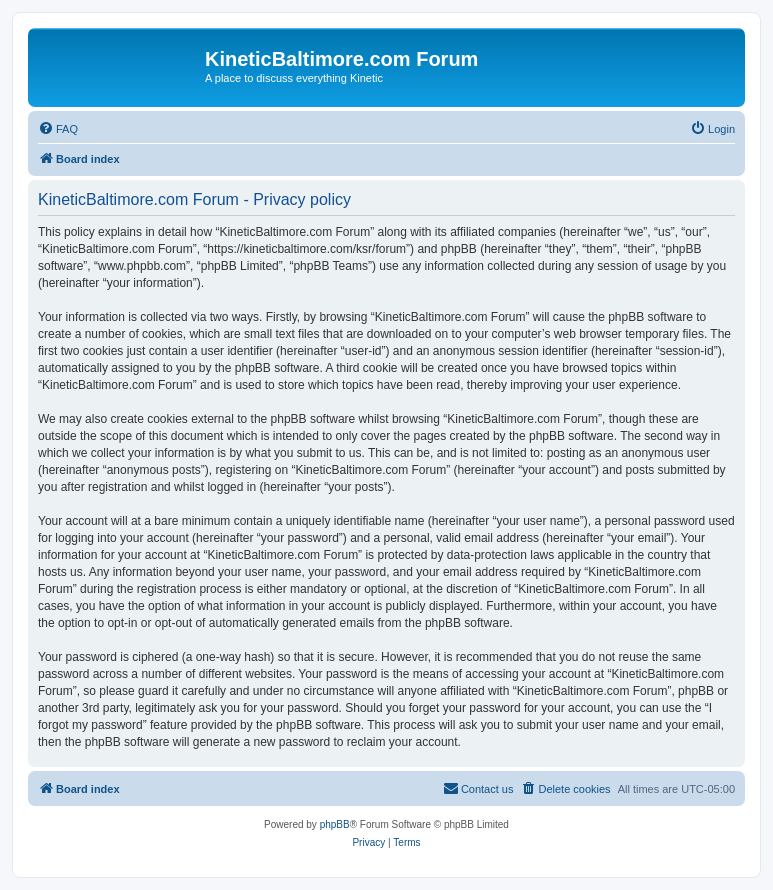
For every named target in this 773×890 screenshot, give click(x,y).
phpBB (335, 824)
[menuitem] (58, 129)
